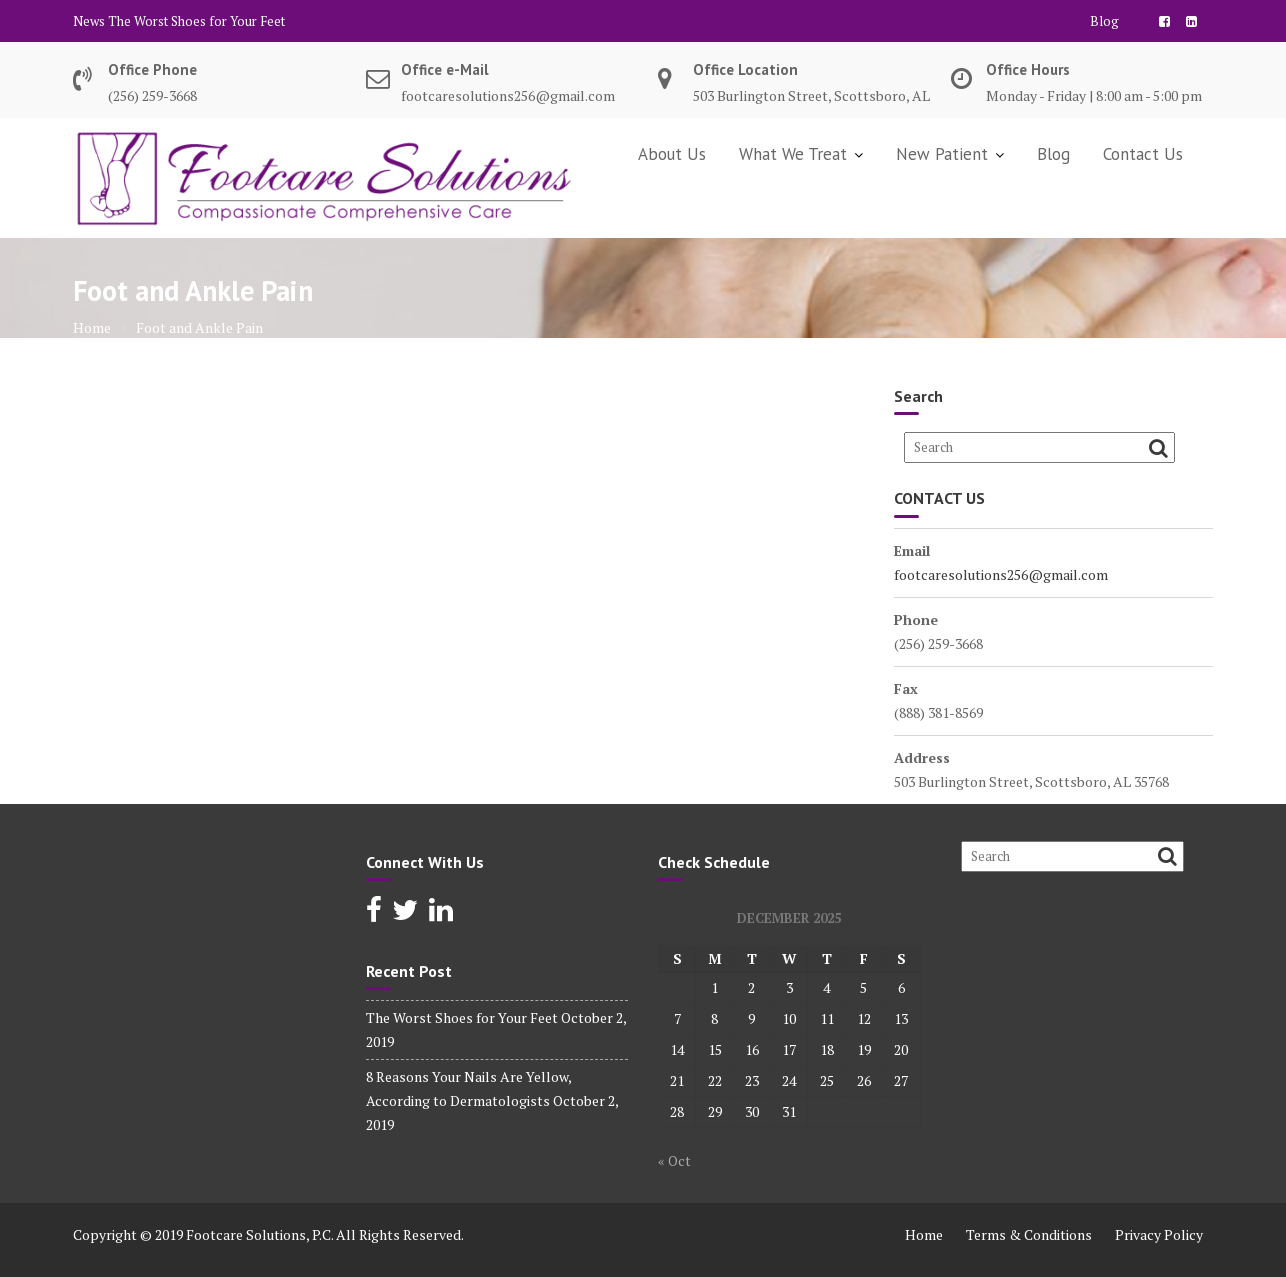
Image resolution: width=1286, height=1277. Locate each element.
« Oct (674, 1160)
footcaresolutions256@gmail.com (1001, 574)
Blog (1104, 21)
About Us (672, 154)
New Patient (942, 154)
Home (924, 1234)
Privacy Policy (1159, 1234)
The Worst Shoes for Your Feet (196, 21)
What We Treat (793, 154)
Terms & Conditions (1029, 1234)
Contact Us (1143, 154)
